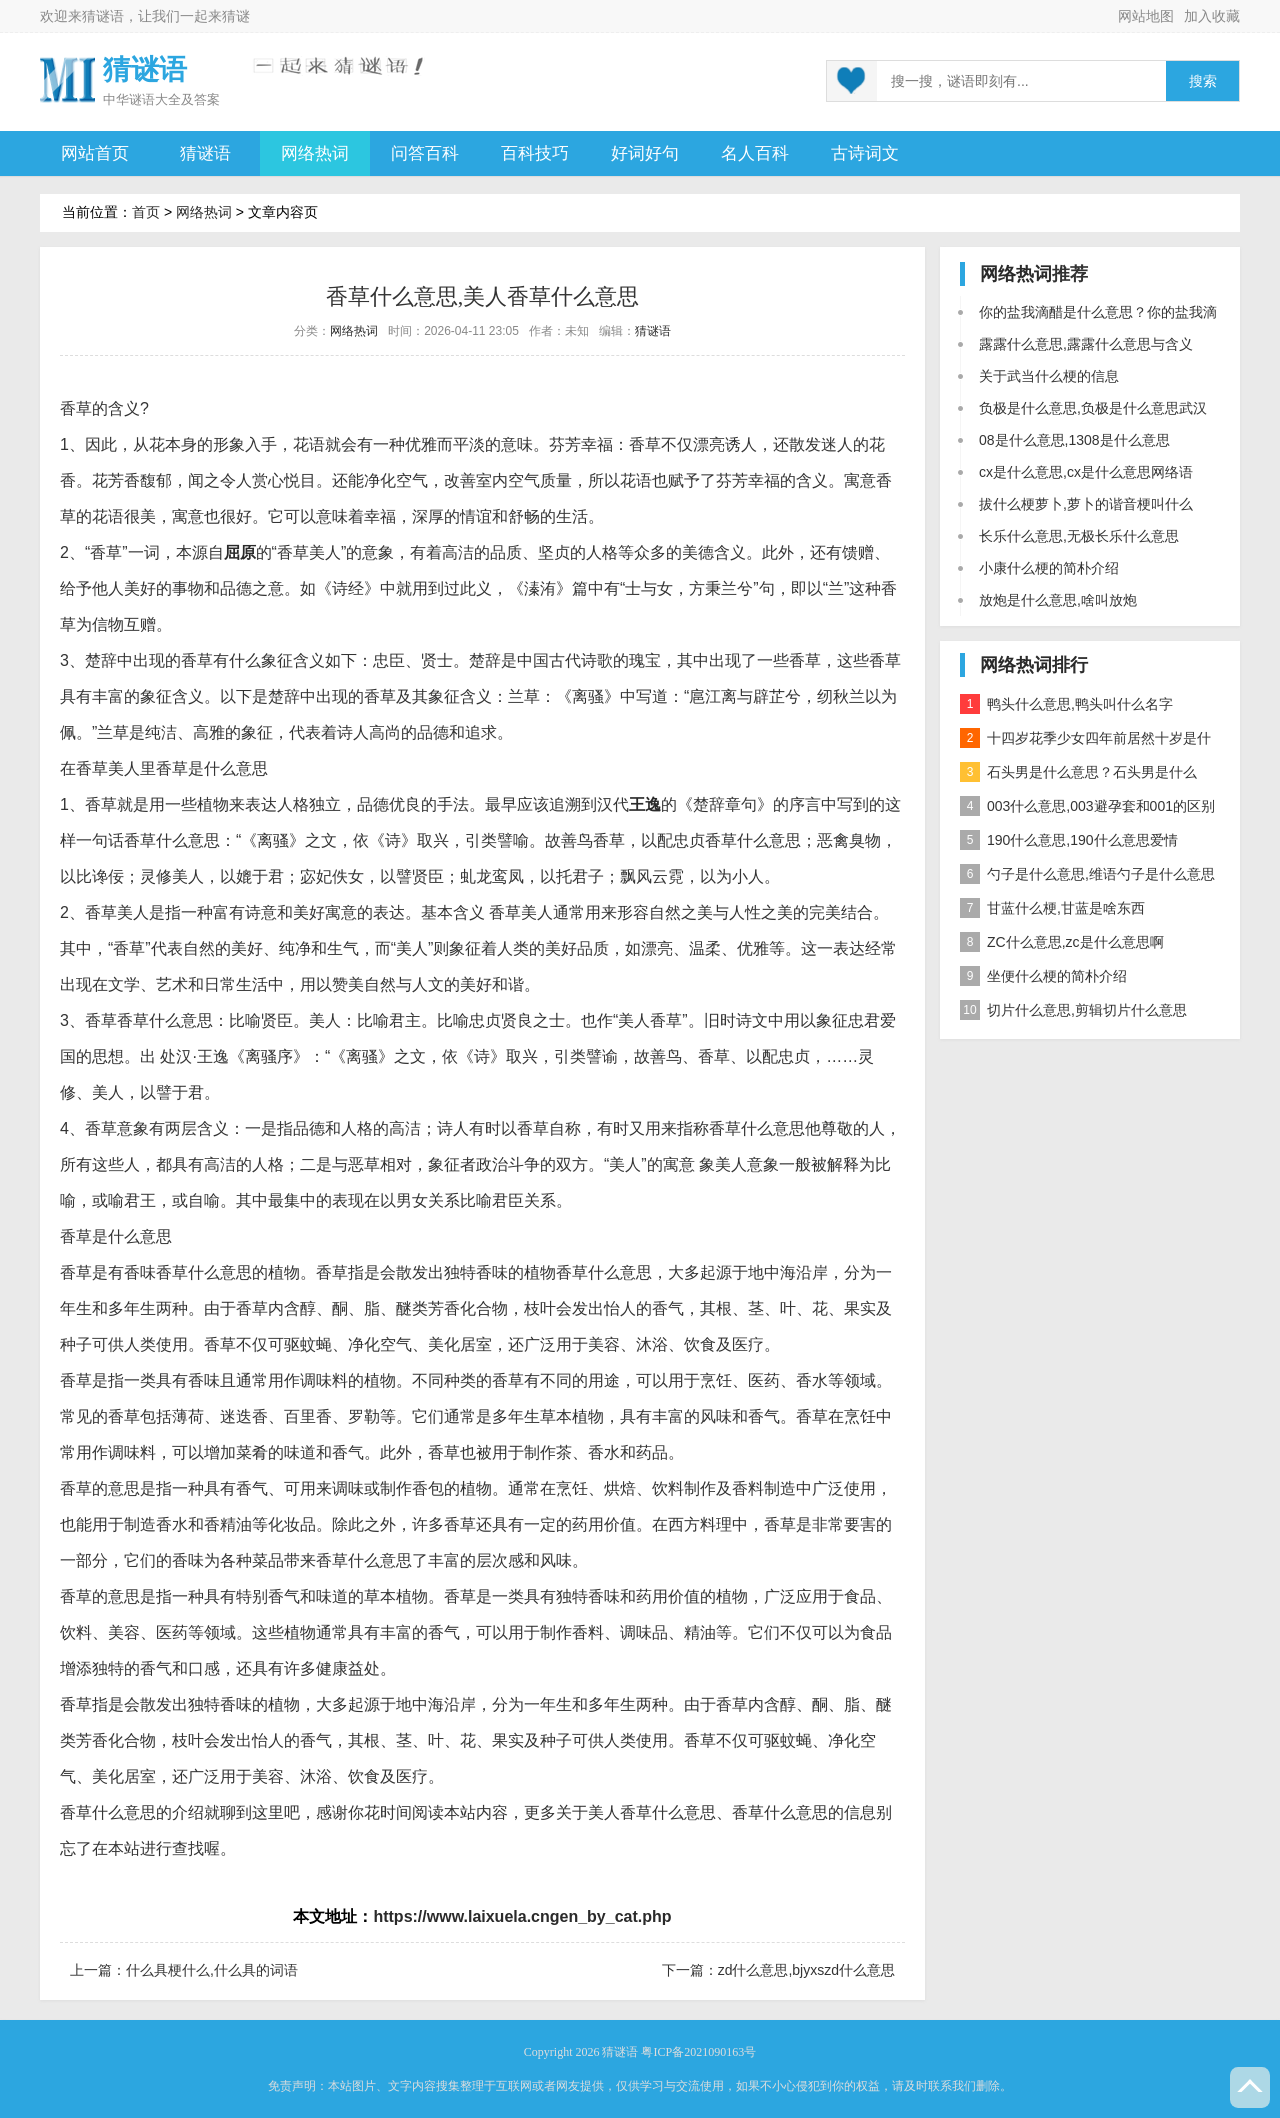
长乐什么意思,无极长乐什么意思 (1079, 536)
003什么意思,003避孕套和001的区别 (1087, 806)
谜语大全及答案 (174, 99)
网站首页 (95, 153)
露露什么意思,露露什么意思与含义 (1086, 344)
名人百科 (755, 153)
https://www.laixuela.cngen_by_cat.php (522, 1916)
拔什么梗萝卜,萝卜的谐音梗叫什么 (1086, 504)
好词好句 (645, 153)
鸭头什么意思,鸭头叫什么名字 (1066, 704)
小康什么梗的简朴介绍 (1049, 568)
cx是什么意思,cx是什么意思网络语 (1086, 472)
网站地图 (1146, 16)
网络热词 (315, 153)
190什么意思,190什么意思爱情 (1069, 840)
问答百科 (425, 153)
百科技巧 (535, 153)
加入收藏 (1212, 16)
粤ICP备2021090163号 (698, 2052)
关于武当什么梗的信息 (1049, 376)
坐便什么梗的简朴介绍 (1043, 976)
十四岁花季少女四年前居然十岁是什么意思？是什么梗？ (1085, 741)
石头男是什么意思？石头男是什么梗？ (1078, 775)
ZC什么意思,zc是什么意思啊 (1062, 942)
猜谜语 (103, 16)
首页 (146, 212)
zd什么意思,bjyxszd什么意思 (806, 1970)
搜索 (1203, 81)
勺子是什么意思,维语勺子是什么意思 (1087, 874)
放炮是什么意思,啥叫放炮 (1058, 600)
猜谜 (236, 16)
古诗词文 (865, 153)
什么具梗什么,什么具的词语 (212, 1970)
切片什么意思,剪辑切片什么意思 (1073, 1010)
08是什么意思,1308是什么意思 (1074, 440)
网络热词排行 (1034, 665)
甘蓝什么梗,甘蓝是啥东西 (1052, 908)
